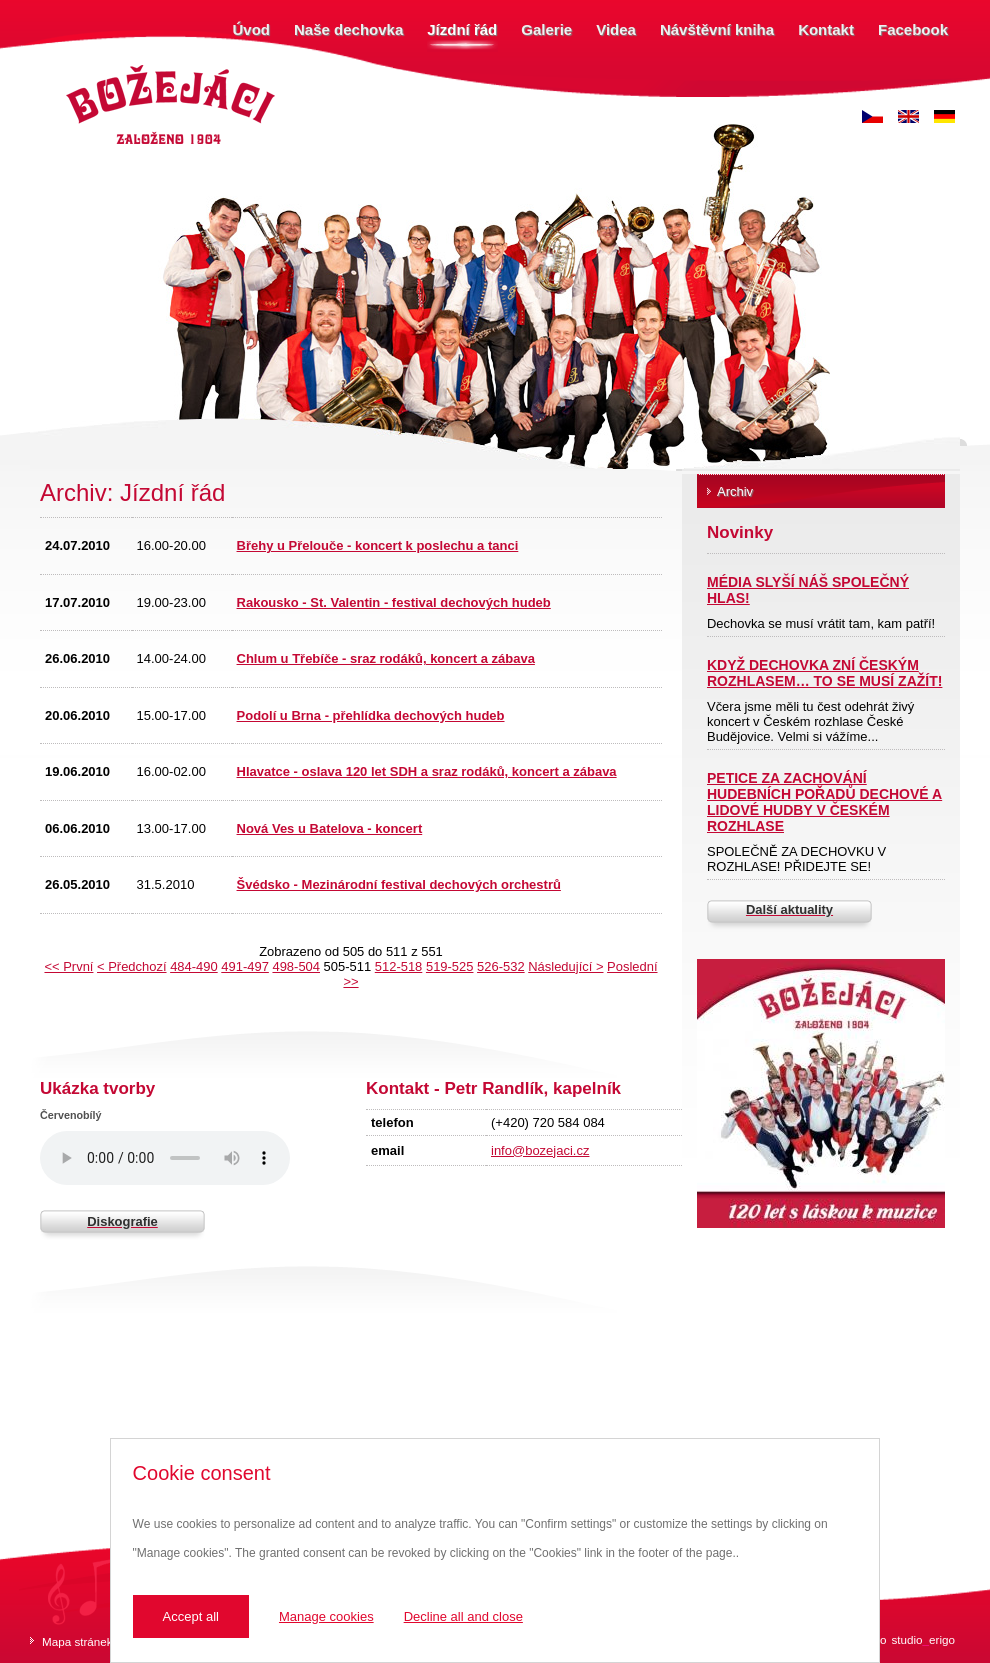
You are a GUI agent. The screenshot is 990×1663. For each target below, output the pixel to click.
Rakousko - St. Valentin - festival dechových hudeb (394, 602)
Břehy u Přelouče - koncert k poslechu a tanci (378, 545)
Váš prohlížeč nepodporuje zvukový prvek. (165, 1158)
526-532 (501, 966)
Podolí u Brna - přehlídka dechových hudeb (371, 715)
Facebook (913, 29)
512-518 (399, 966)
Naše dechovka (348, 29)
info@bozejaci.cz (540, 1150)
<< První (68, 966)
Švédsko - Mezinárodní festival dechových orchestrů (399, 884)
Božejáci (84, 67)
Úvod (252, 29)
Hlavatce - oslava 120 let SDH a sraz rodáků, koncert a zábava (427, 771)
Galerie (546, 29)
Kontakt (826, 29)
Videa (616, 29)
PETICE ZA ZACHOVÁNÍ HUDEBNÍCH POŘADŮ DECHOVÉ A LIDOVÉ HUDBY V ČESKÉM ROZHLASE (824, 802)
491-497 (245, 966)
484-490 (194, 966)
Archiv (735, 491)
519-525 (450, 966)
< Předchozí (131, 966)
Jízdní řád (462, 29)
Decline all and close (463, 1616)
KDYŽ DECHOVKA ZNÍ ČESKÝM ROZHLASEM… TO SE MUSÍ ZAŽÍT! (824, 673)
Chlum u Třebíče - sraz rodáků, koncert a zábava (386, 658)
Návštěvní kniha (717, 29)
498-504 (296, 966)
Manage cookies (326, 1616)
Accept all (191, 1616)
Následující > (565, 966)
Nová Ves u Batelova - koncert (330, 828)
